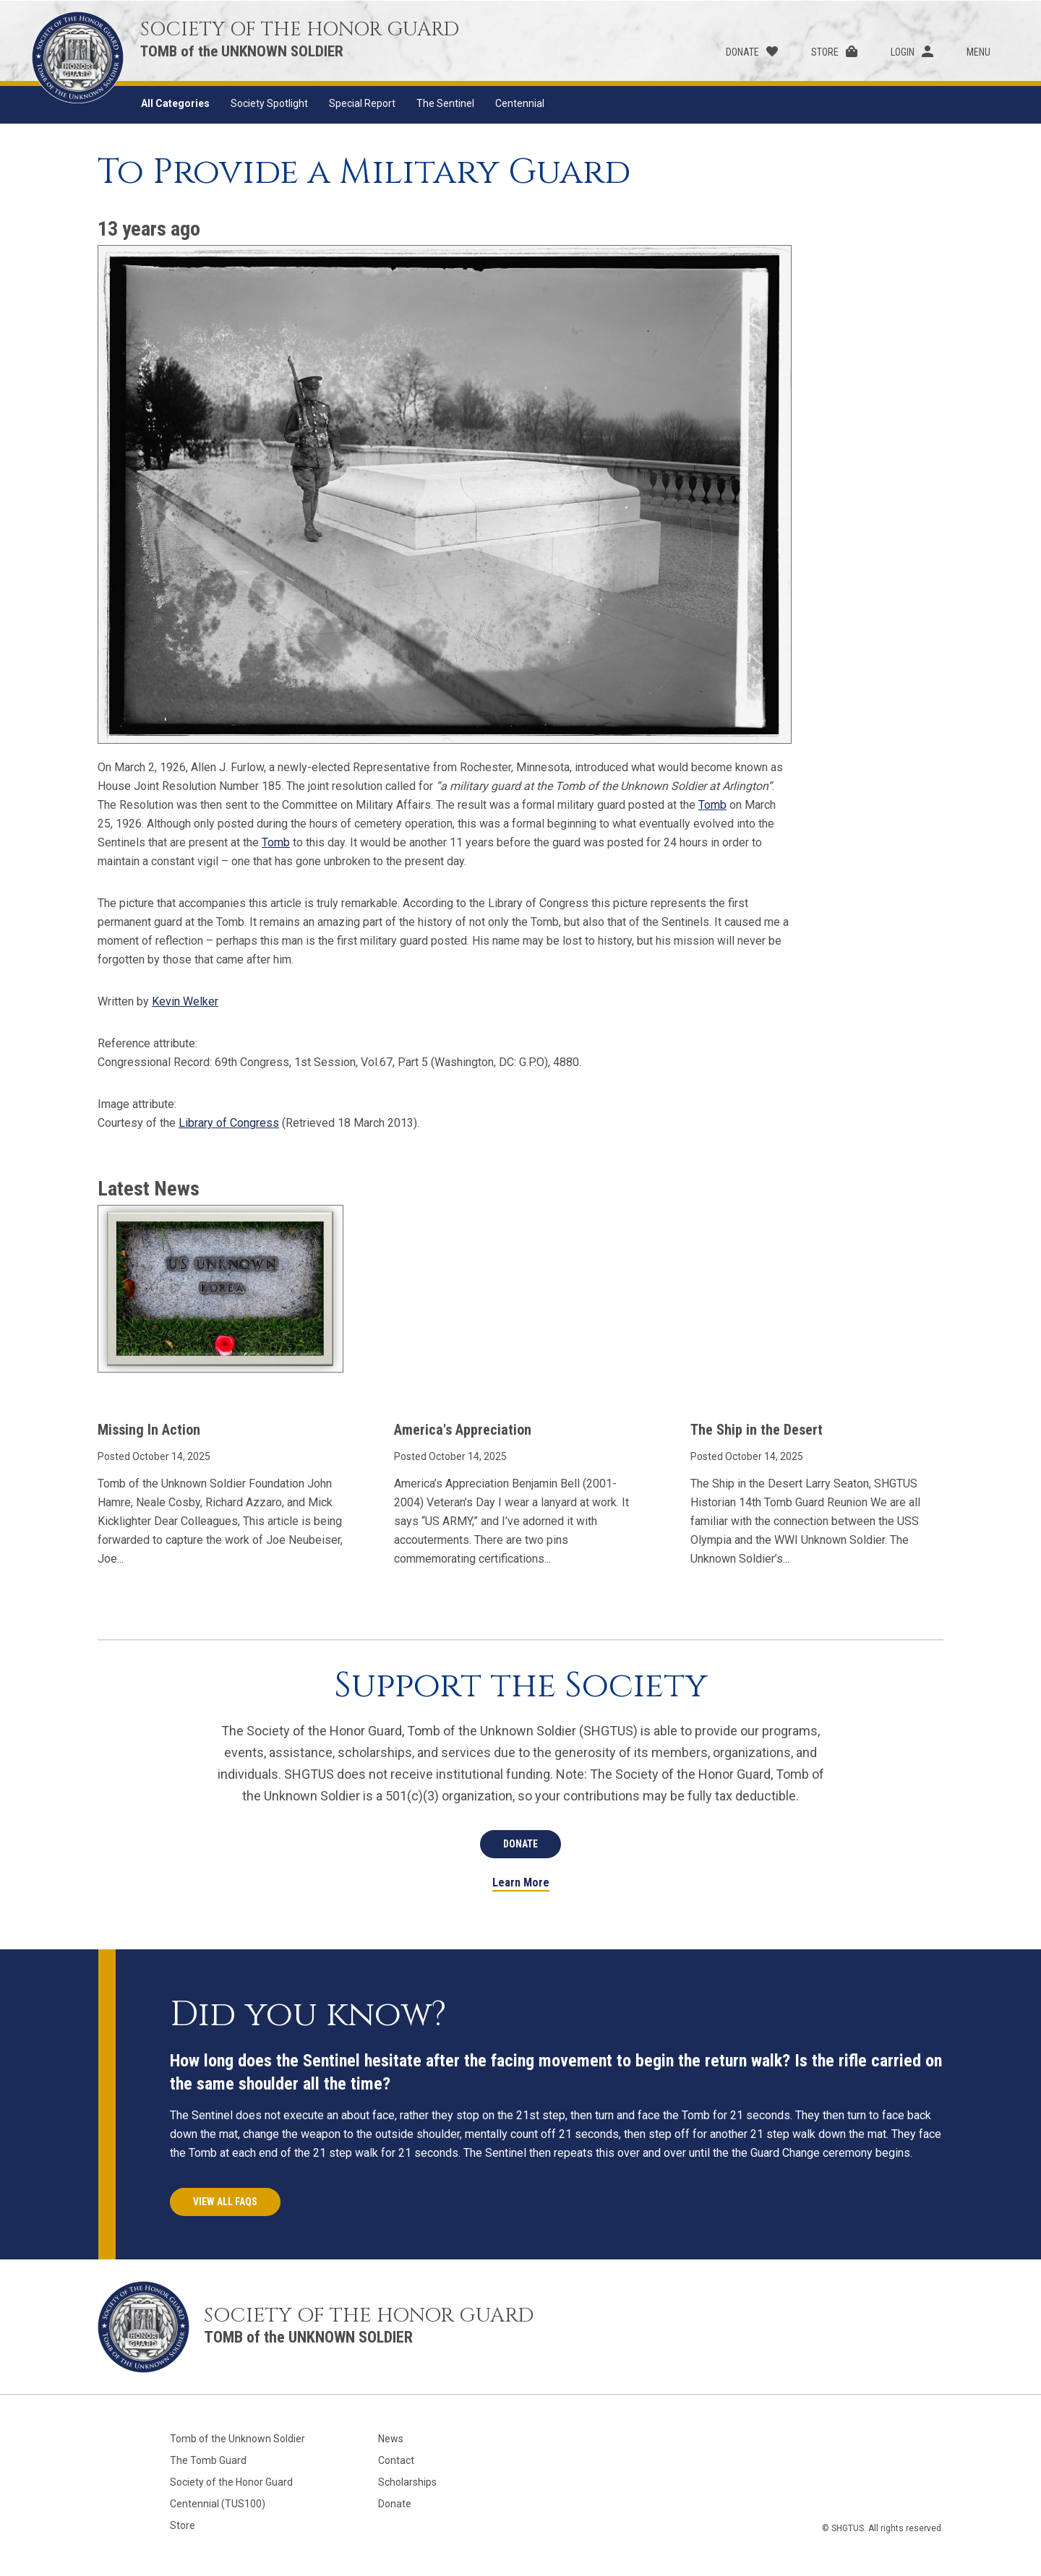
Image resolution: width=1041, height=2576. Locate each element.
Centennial (519, 103)
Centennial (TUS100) (217, 2504)
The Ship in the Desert (756, 1429)
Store (825, 52)
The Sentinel (445, 103)
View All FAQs (225, 2201)
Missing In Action (149, 1429)
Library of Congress (229, 1123)
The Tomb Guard (208, 2460)
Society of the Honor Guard (231, 2482)
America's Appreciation (462, 1429)
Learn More (520, 1883)
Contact (396, 2460)
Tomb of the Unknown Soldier (237, 2438)
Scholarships (407, 2482)
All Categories (175, 103)
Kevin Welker (185, 1001)
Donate (742, 52)
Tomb (712, 805)
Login (902, 52)
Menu (978, 52)
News (390, 2438)
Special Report (362, 103)
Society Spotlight (269, 103)
